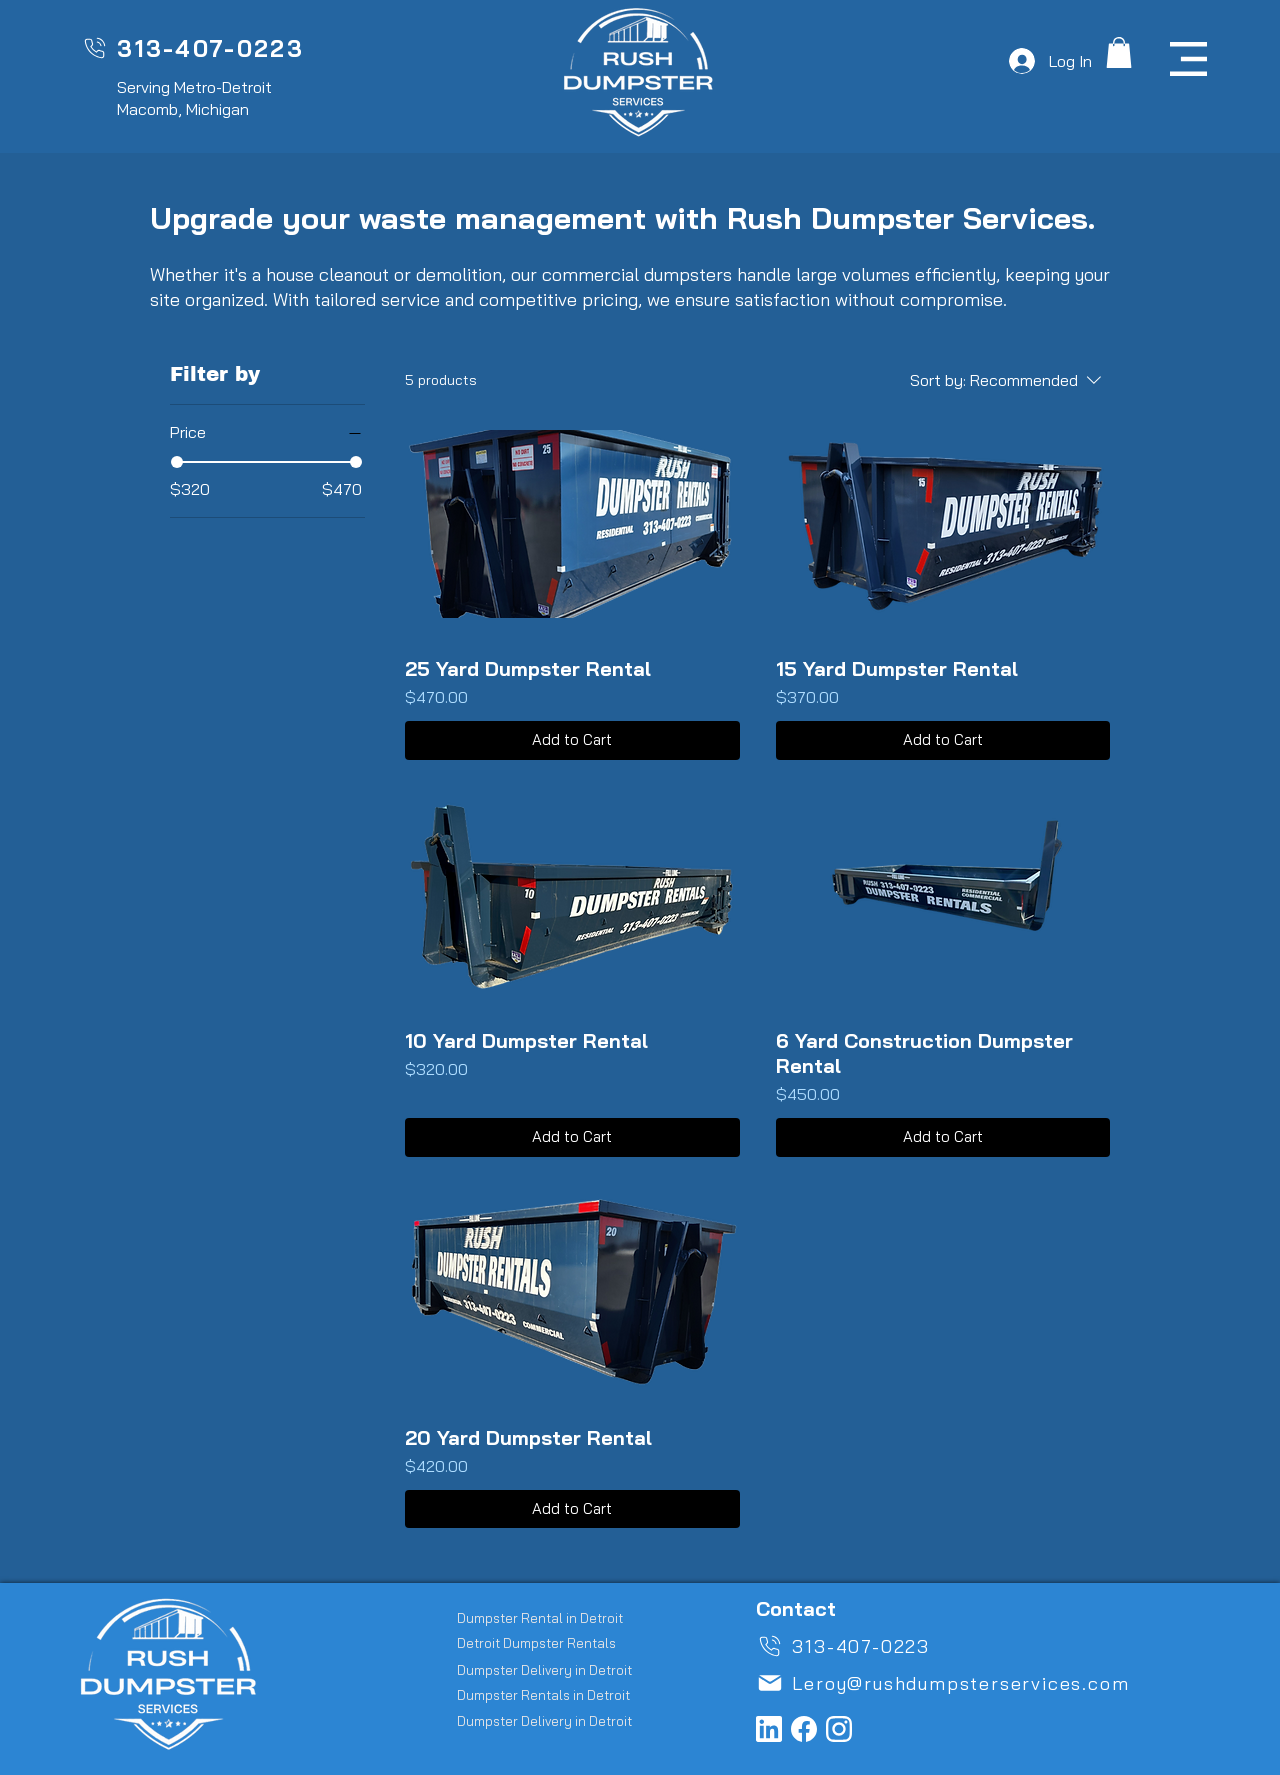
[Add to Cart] (572, 740)
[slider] (177, 462)
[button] (1119, 52)
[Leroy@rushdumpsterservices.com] (965, 1683)
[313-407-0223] (192, 48)
